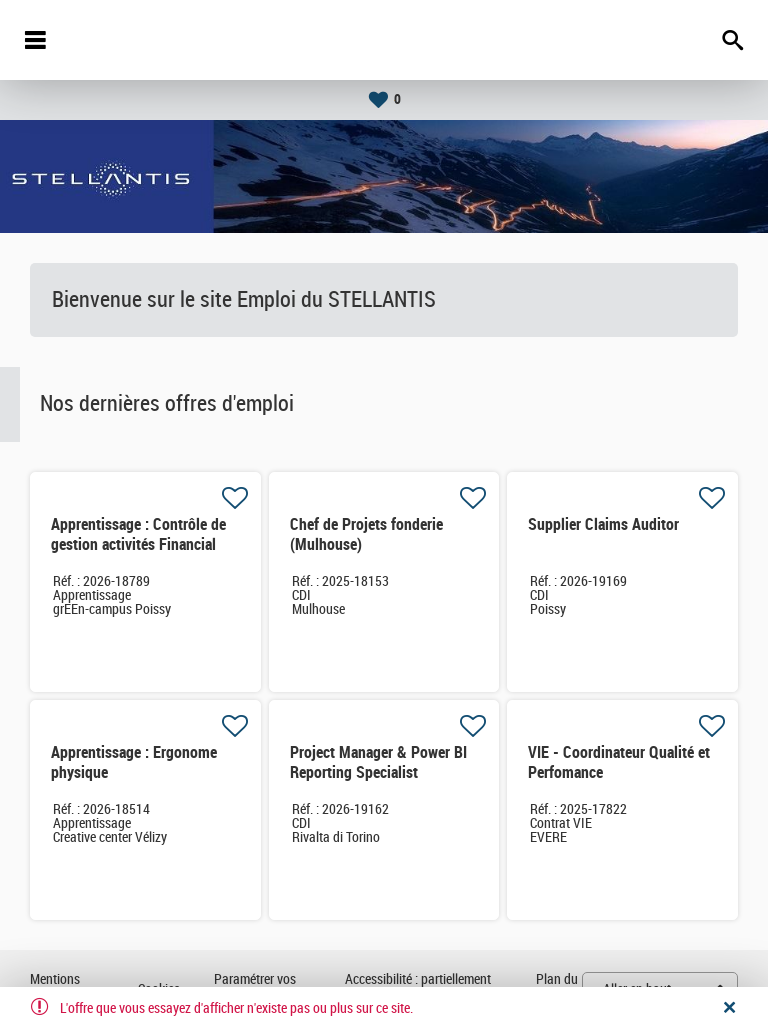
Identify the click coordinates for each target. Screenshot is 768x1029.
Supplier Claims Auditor (603, 524)
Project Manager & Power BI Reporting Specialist (378, 762)
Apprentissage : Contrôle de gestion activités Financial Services (138, 544)
